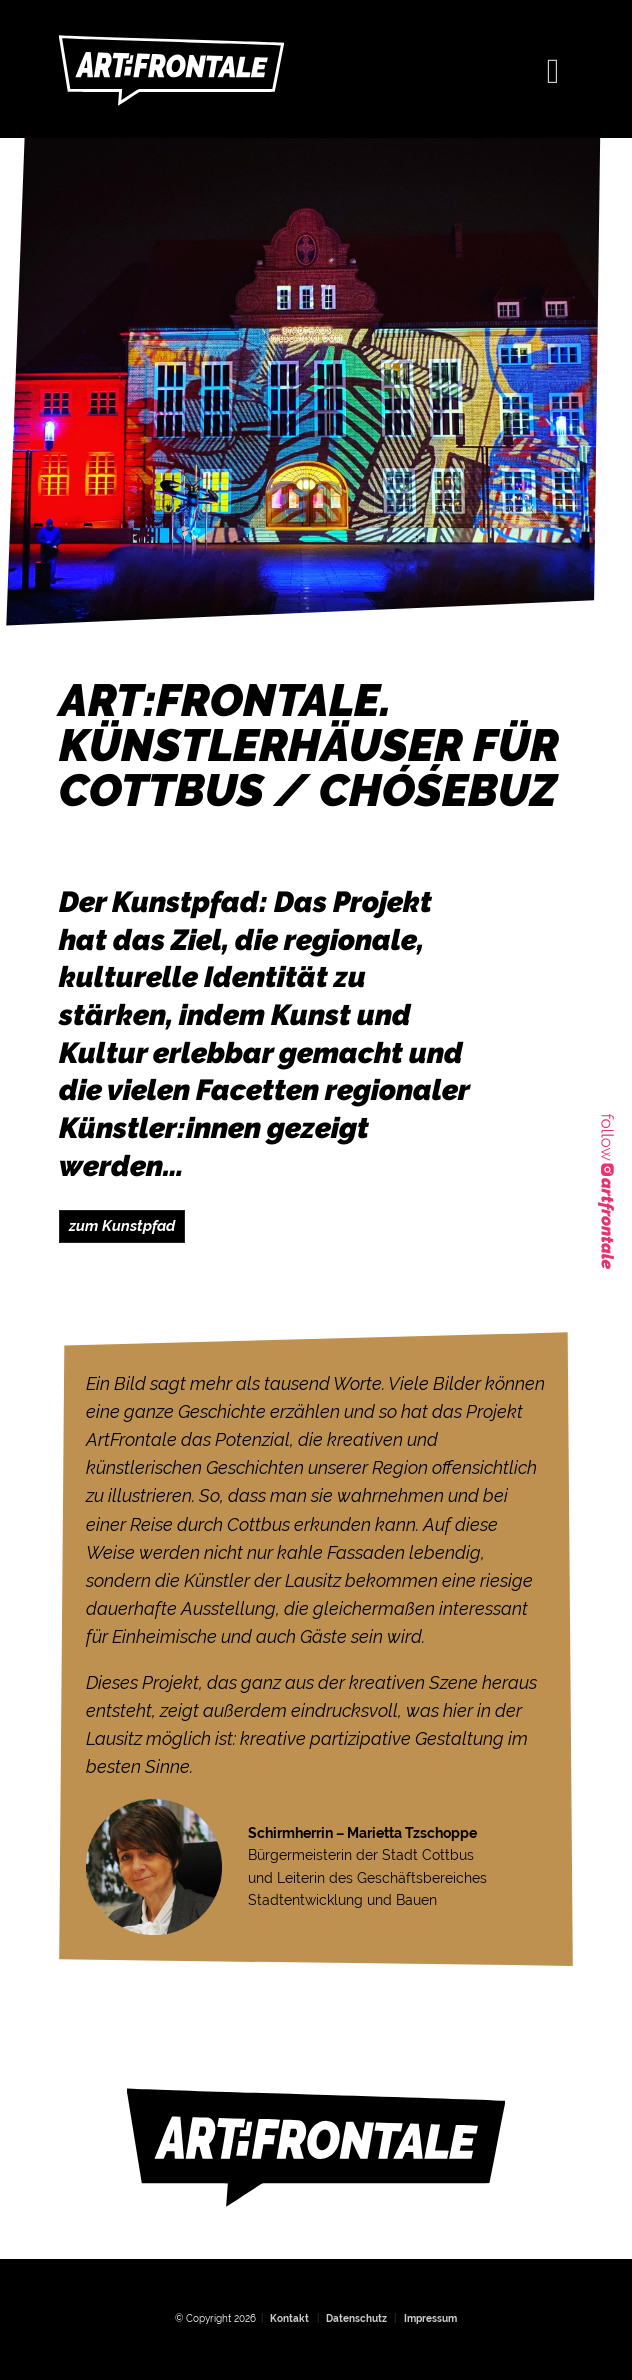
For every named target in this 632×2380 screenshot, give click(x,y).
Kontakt (289, 2318)
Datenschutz (356, 2318)
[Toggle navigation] (553, 68)
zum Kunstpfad (122, 1226)
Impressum (430, 2318)
